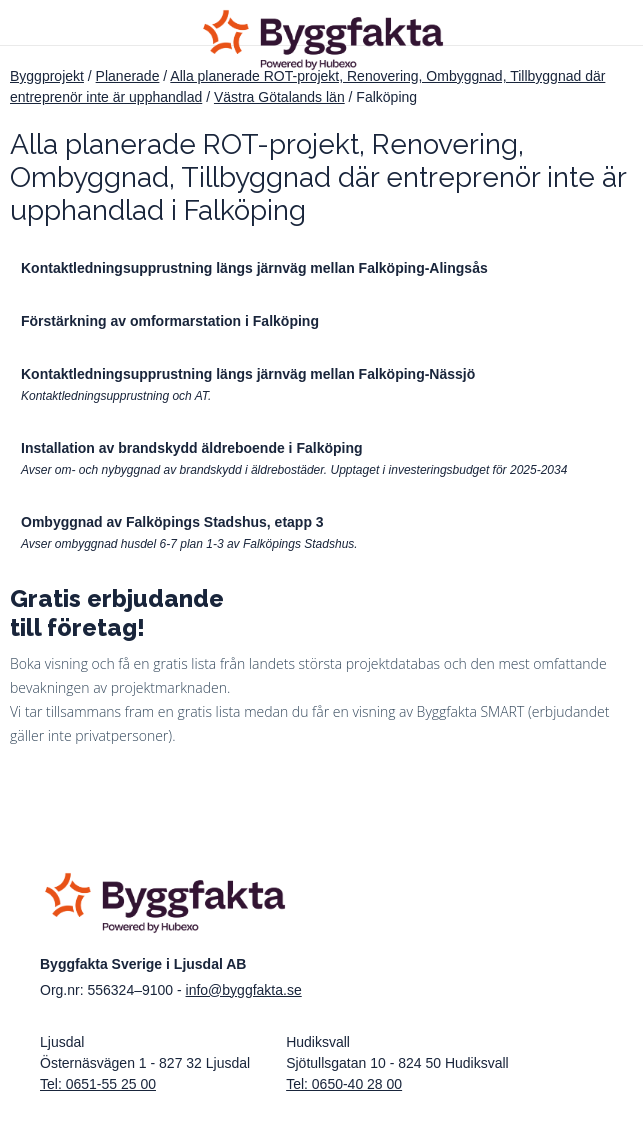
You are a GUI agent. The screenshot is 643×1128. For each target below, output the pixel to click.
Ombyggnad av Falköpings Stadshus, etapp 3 (172, 522)
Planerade (128, 76)
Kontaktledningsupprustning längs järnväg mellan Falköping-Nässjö (248, 374)
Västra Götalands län (279, 97)
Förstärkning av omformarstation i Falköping (170, 321)
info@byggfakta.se (244, 990)
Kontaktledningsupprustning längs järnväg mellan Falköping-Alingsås (254, 268)
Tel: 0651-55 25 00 (98, 1084)
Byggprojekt (47, 76)
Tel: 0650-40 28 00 (344, 1084)
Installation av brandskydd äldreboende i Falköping (192, 448)
